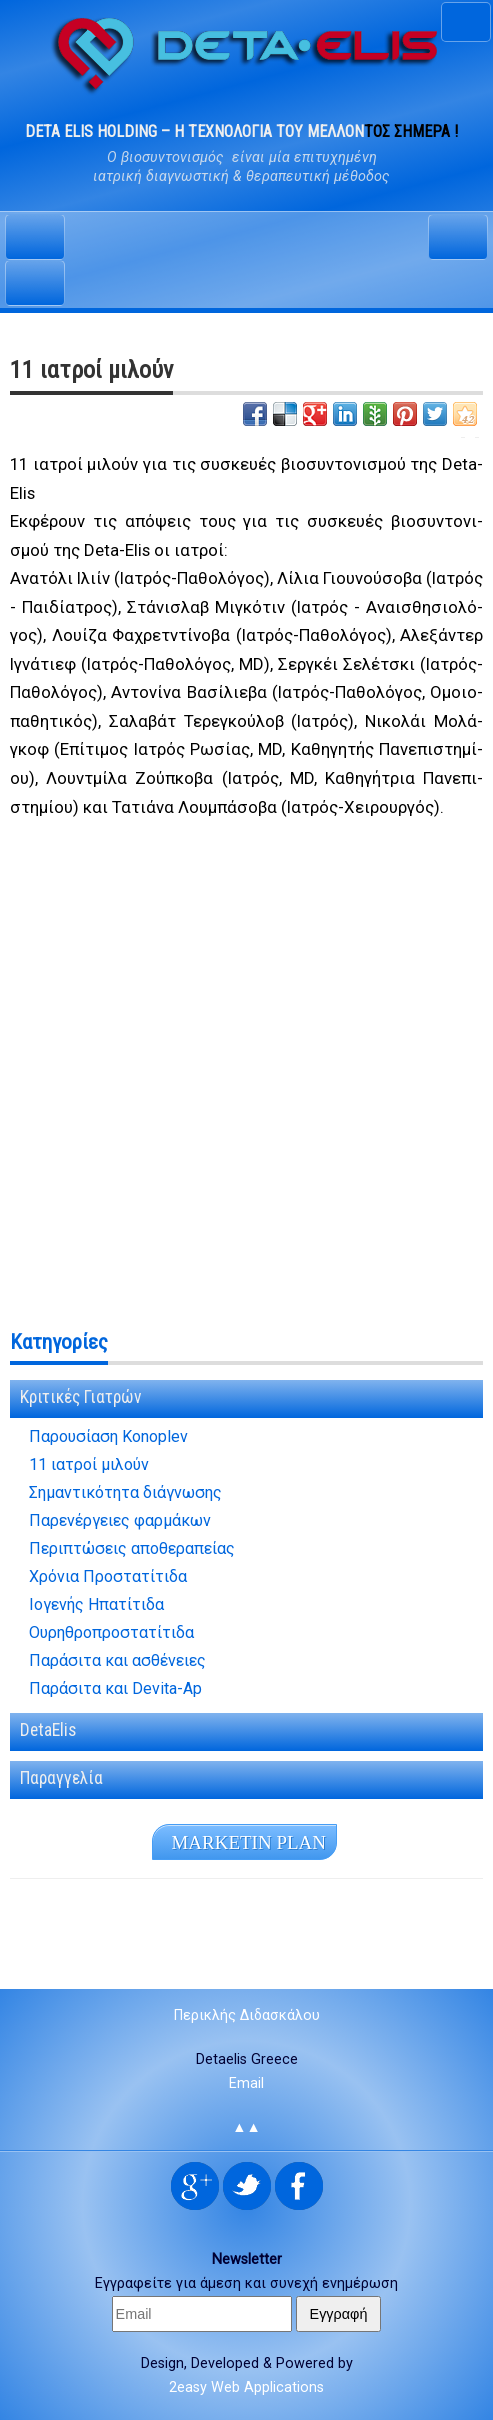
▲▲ (246, 2127)
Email (246, 2083)
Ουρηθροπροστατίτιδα (111, 1633)
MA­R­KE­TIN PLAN (248, 1842)
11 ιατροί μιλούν (89, 1465)
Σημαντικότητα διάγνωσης (125, 1493)
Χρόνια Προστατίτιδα (108, 1577)
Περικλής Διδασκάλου (247, 2015)
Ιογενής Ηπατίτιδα (96, 1605)
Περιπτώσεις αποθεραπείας (132, 1549)
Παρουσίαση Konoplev (108, 1437)
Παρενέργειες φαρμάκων (120, 1521)
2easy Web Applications (246, 2387)
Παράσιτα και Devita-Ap (115, 1689)
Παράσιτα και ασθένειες (117, 1661)
